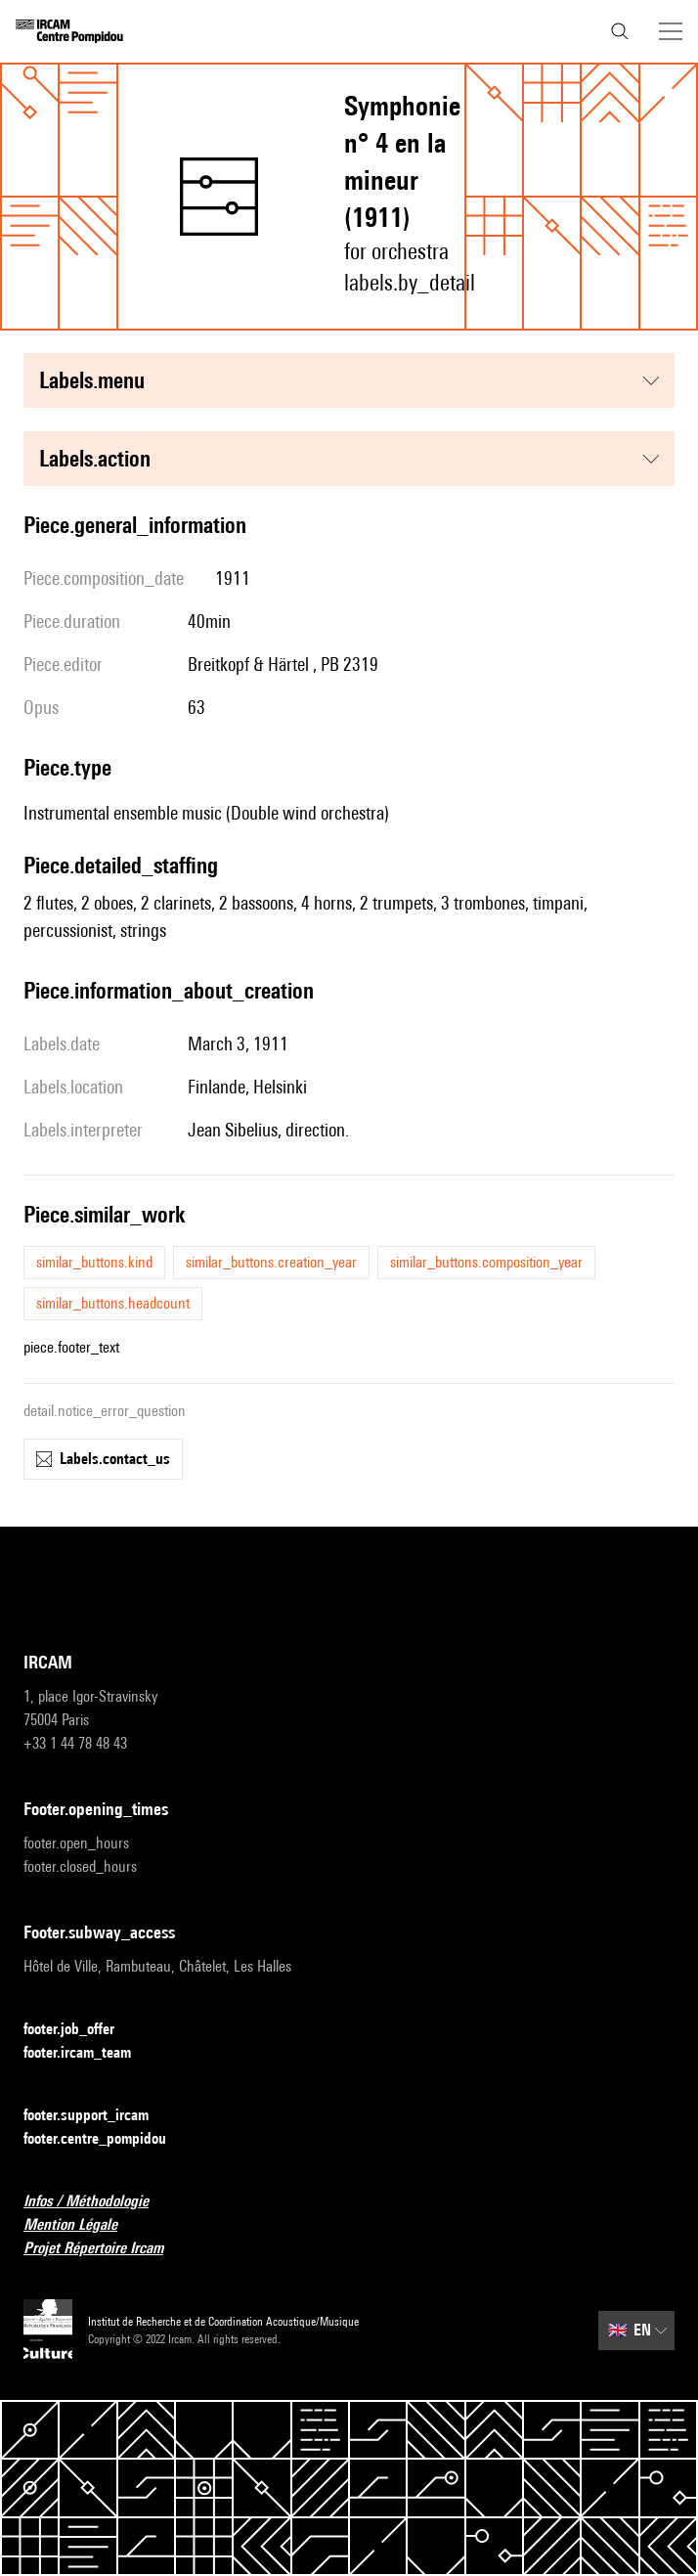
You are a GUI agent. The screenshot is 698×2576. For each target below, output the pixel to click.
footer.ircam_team (88, 2053)
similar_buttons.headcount (113, 1303)
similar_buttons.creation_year (271, 1262)
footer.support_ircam (97, 2116)
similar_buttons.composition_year (486, 1262)
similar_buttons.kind (94, 1262)
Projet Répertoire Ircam (105, 2249)
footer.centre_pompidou (106, 2139)
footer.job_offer (80, 2030)
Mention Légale (82, 2225)
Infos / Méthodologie (97, 2202)
